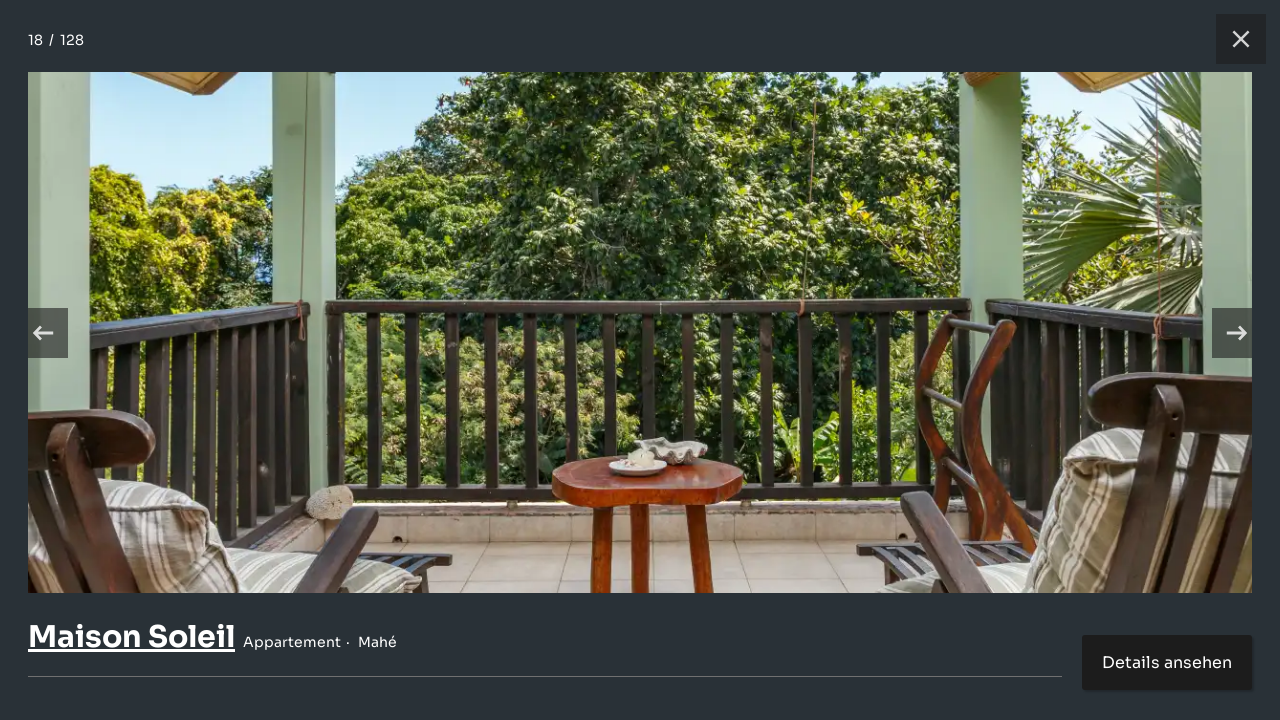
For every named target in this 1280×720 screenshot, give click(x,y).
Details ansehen (1167, 662)
